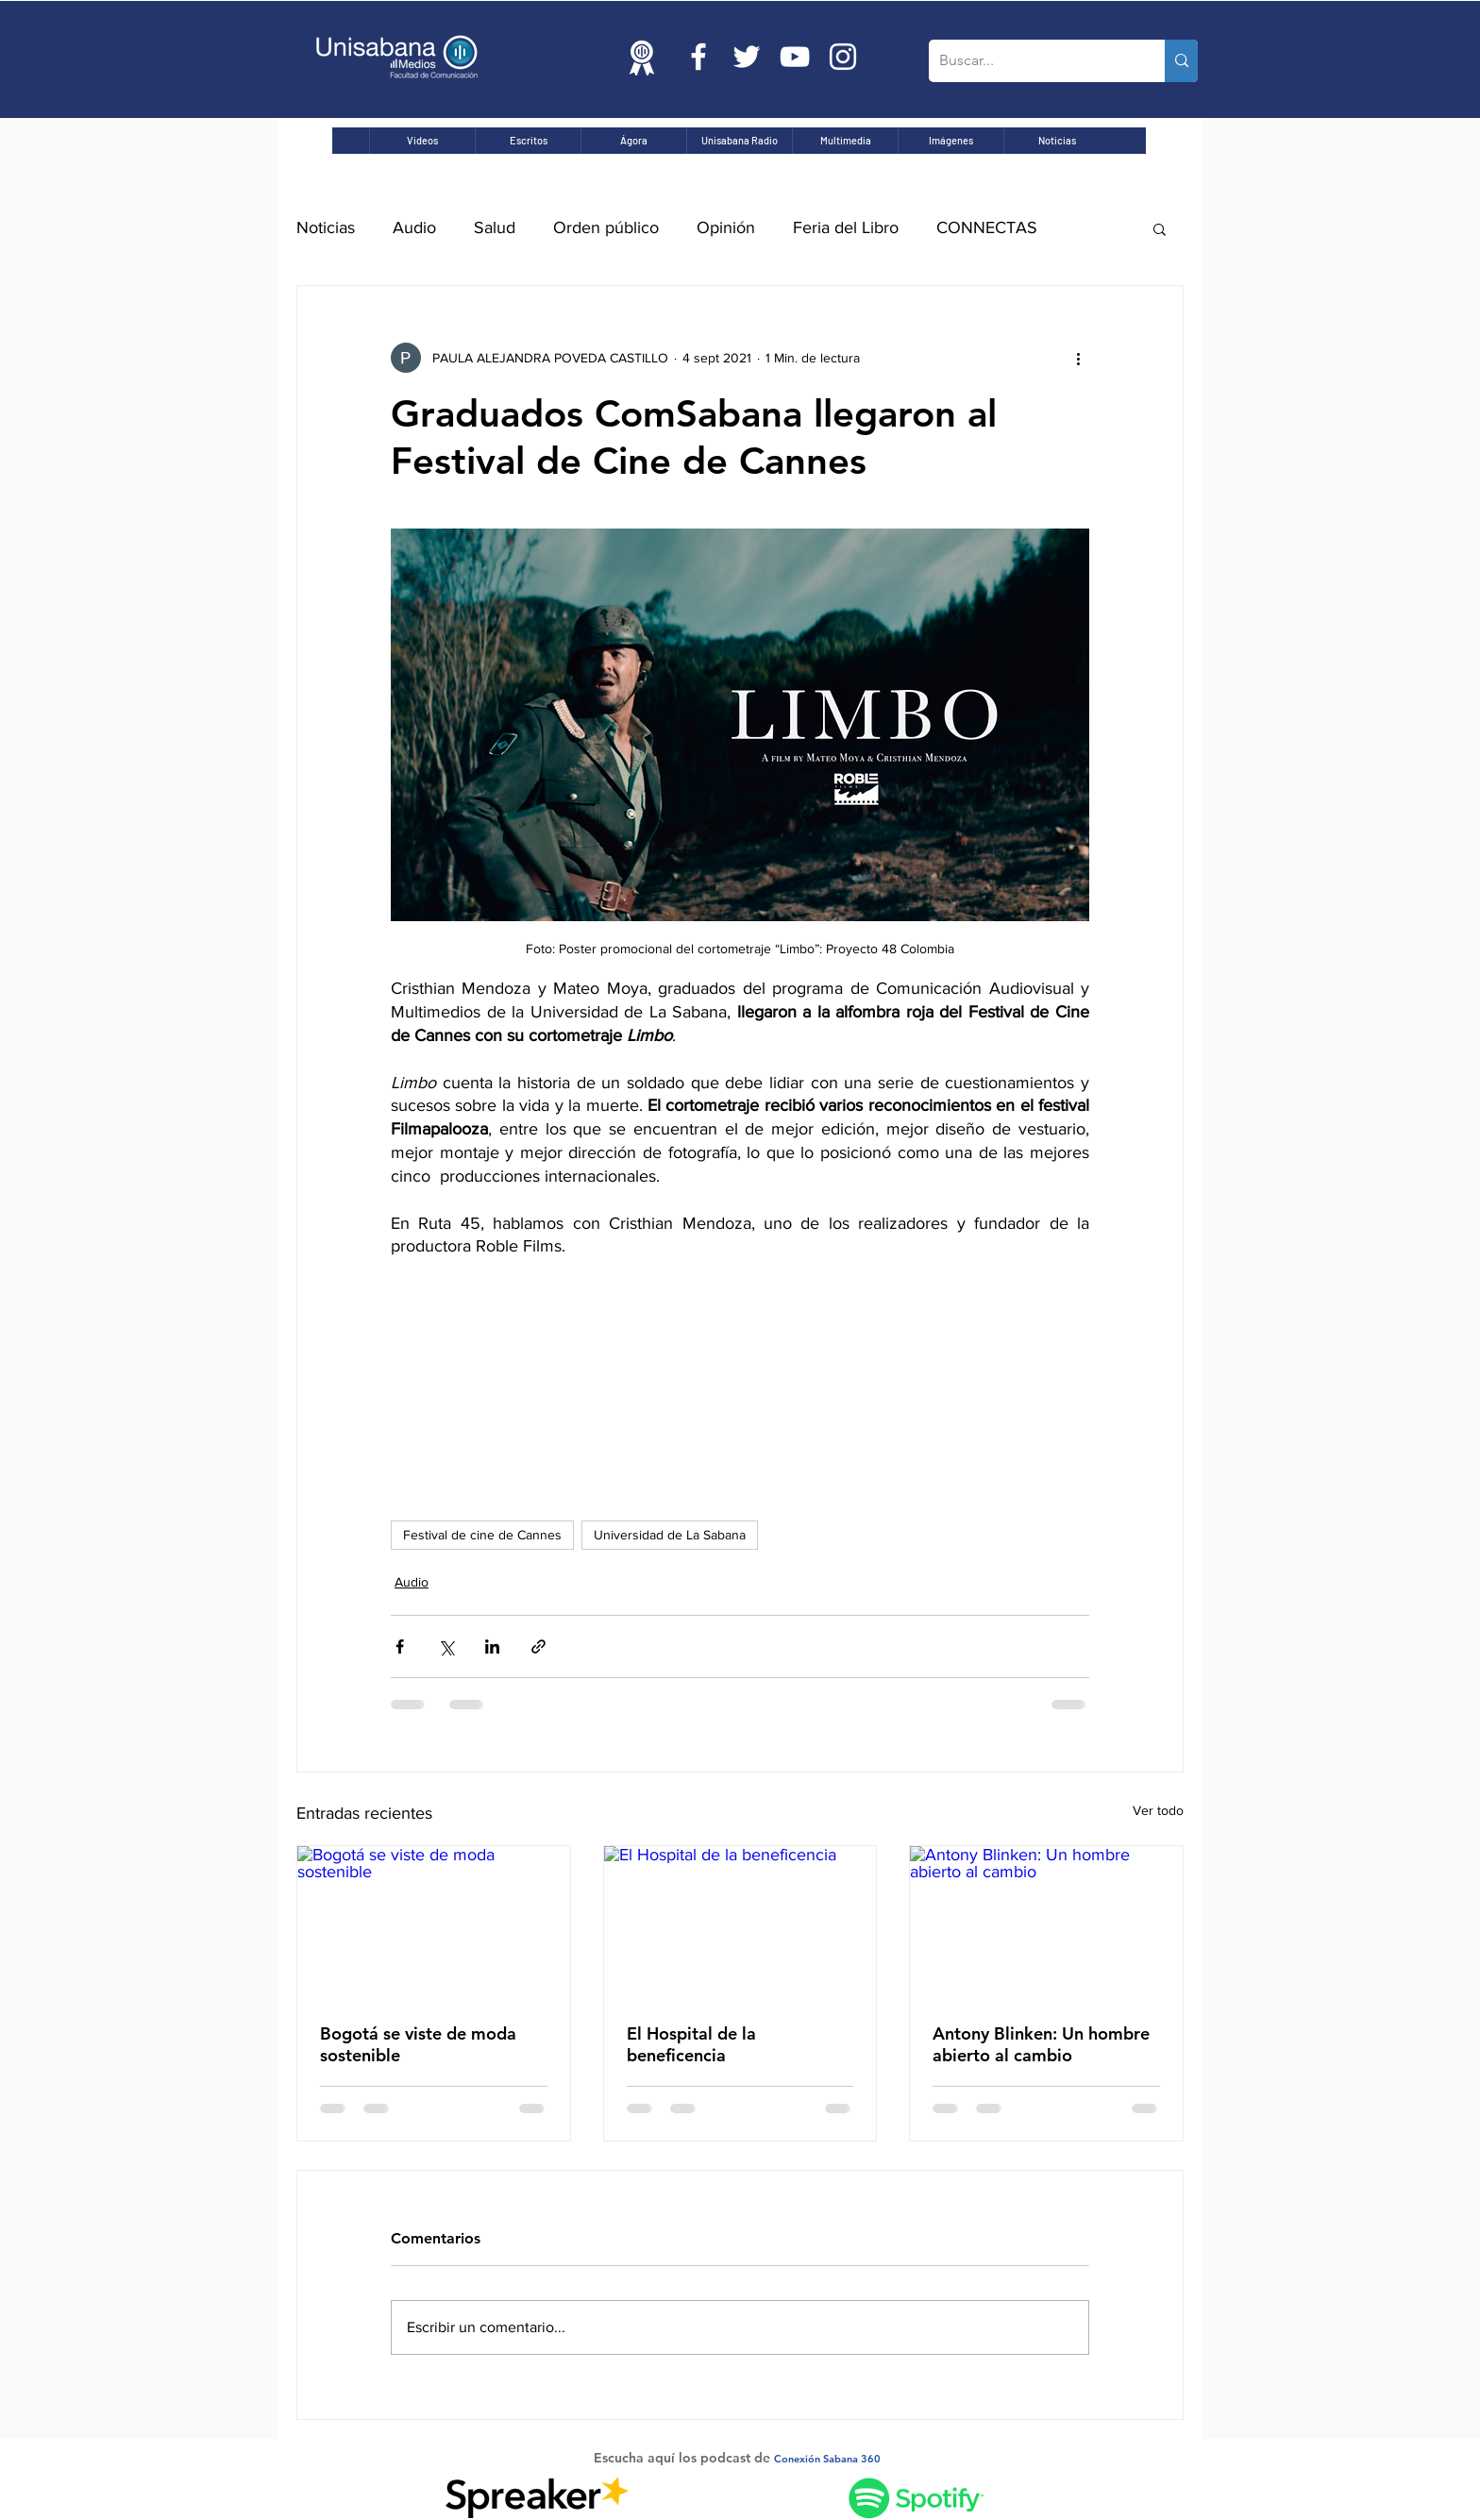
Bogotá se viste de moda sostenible (418, 2044)
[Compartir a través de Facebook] (400, 1646)
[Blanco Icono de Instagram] (843, 57)
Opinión (726, 227)
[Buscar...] (1032, 61)
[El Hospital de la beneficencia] (740, 1922)
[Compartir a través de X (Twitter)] (446, 1646)
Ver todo (1158, 1810)
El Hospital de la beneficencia (691, 2044)
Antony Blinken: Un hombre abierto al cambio (1041, 2044)
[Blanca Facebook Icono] (698, 57)
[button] (1160, 228)
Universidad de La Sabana (670, 1534)
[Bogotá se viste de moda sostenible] (433, 1922)
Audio (414, 227)
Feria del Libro (846, 227)
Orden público (606, 227)
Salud (494, 227)
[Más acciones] (1078, 357)
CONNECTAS (986, 227)
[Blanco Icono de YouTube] (795, 57)
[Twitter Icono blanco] (747, 57)
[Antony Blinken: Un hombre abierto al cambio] (1046, 1922)
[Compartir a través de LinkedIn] (492, 1646)
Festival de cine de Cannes (482, 1534)
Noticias (325, 227)
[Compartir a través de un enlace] (538, 1646)
